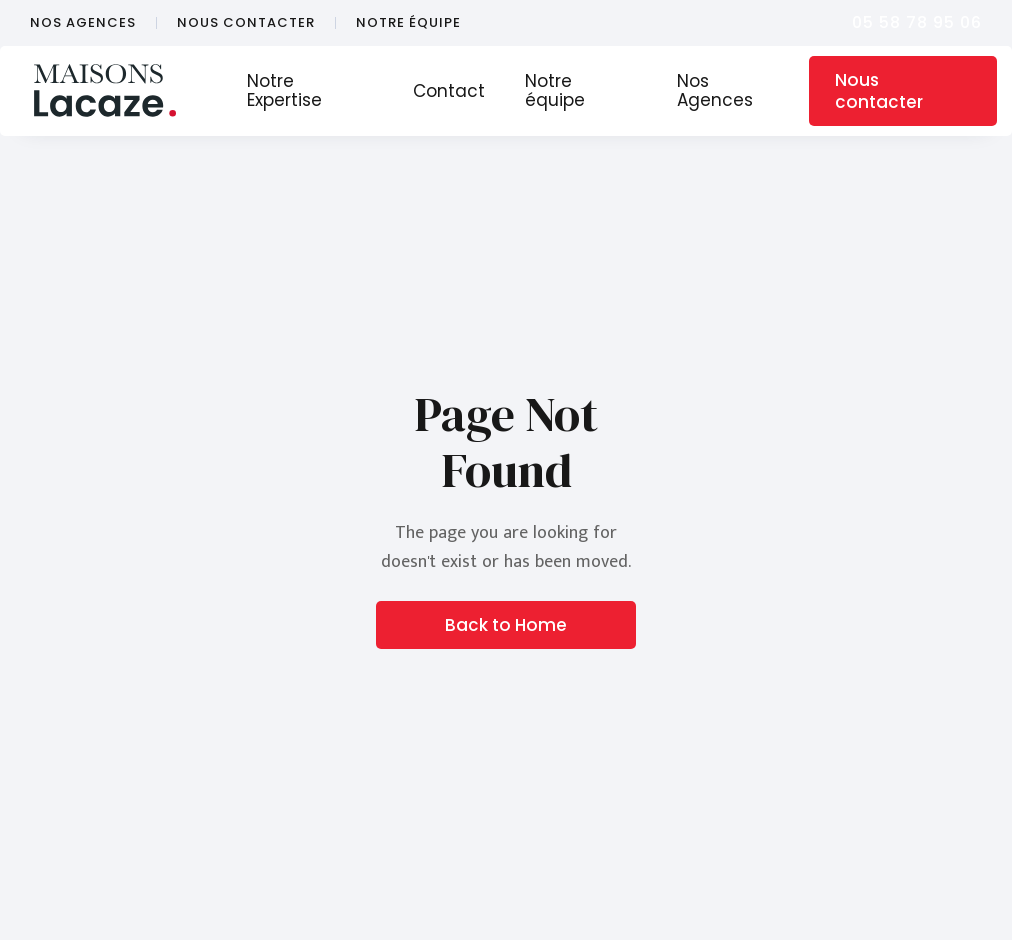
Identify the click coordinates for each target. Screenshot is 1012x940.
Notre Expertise (284, 90)
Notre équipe (555, 90)
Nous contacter (879, 91)
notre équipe (408, 23)
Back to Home (506, 625)
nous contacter (246, 23)
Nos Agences (715, 90)
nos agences (83, 23)
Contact (449, 91)
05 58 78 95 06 (917, 22)
